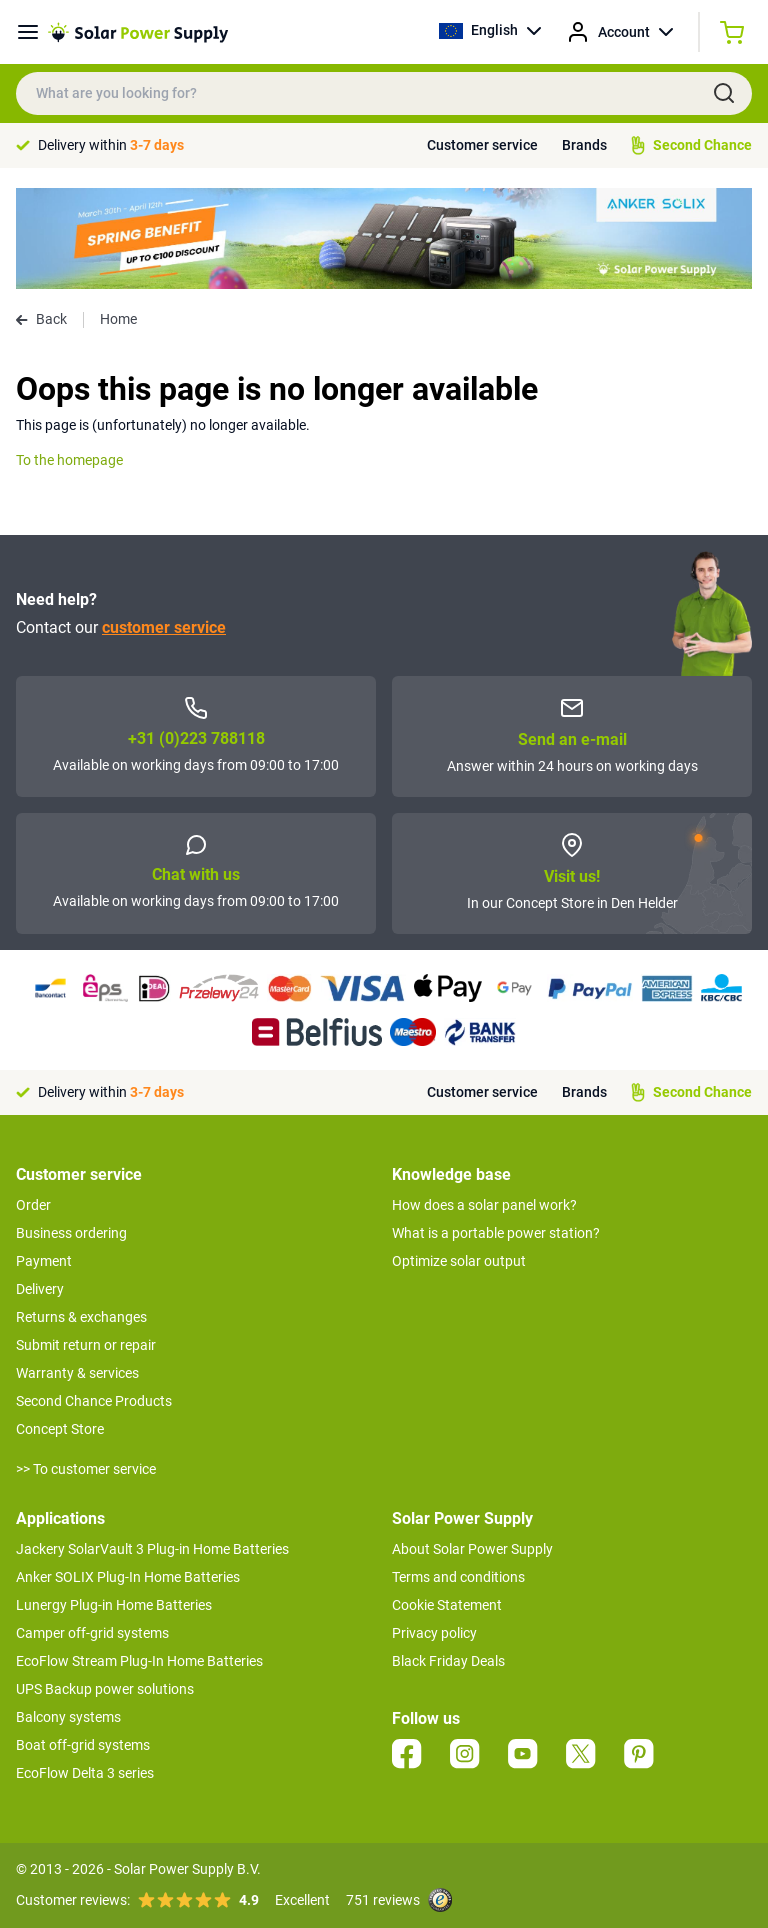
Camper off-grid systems (92, 1633)
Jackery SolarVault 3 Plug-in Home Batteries (152, 1549)
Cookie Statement (447, 1605)
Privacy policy (434, 1633)
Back (41, 319)
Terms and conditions (458, 1577)
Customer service (482, 145)
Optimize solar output (459, 1261)
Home (118, 319)
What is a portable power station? (496, 1233)
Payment (44, 1261)
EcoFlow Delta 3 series (85, 1773)
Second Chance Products (94, 1401)
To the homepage (69, 460)
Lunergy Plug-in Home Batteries (114, 1605)
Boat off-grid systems (83, 1745)
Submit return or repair (86, 1345)
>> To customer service (86, 1469)
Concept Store (60, 1429)
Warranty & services (77, 1373)
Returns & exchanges (81, 1317)
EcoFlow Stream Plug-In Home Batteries (139, 1661)
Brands (584, 145)
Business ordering (71, 1233)
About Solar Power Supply (472, 1549)
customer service (164, 627)
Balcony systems (68, 1717)
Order (33, 1205)
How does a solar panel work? (484, 1205)
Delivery (40, 1289)
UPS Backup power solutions (105, 1689)
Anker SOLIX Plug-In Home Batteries (128, 1577)
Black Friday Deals (448, 1661)
